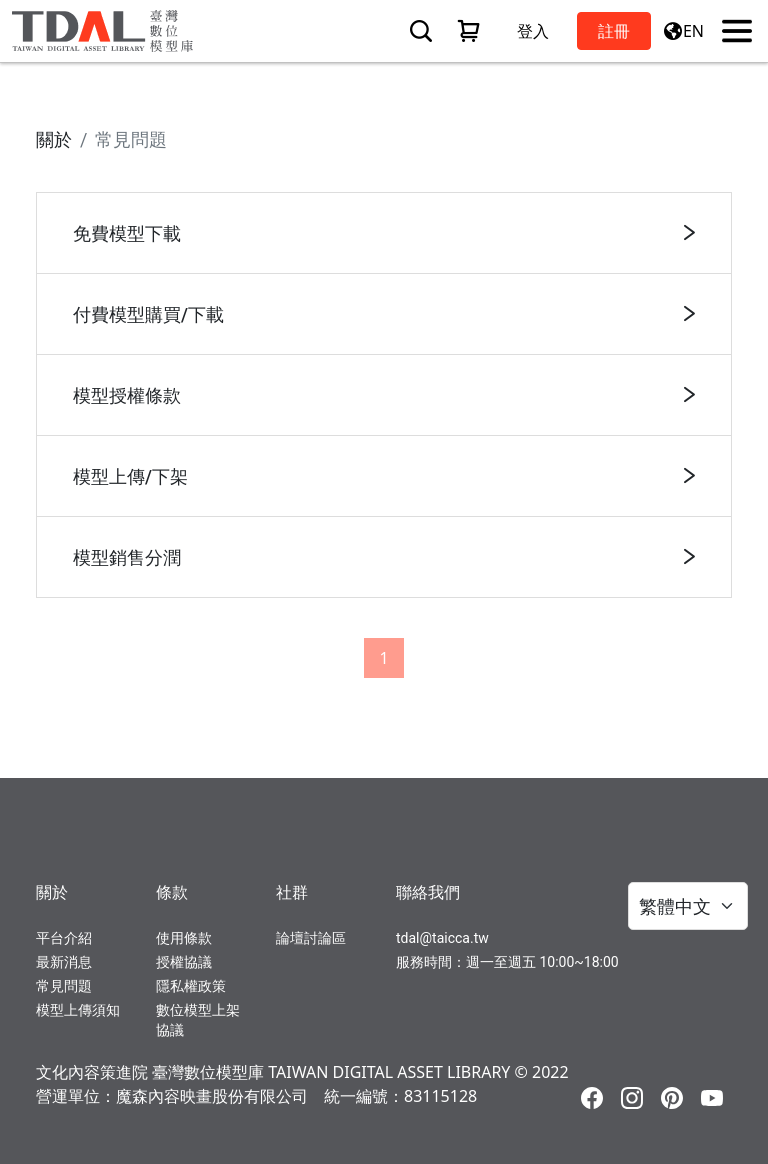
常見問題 (64, 986)
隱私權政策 (191, 986)
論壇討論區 (311, 938)
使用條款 (184, 938)
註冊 (614, 31)
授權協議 (184, 962)
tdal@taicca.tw (442, 938)
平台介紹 (64, 938)
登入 (533, 31)
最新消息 (64, 962)
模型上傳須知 (78, 1010)
